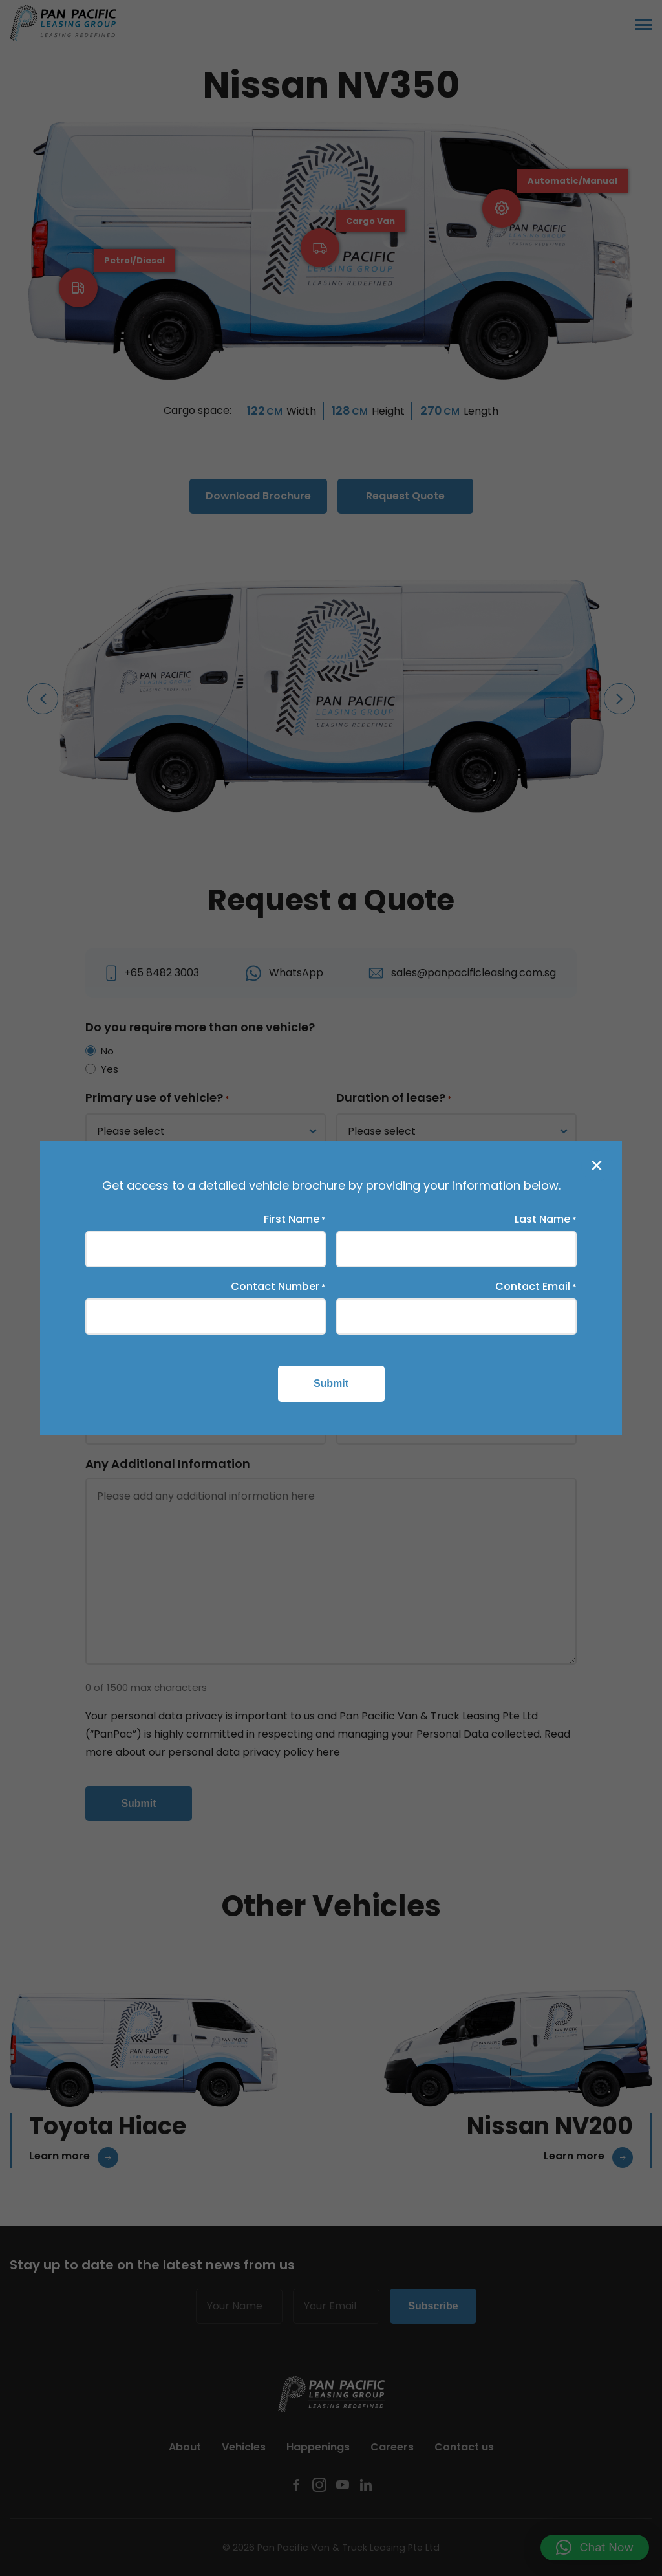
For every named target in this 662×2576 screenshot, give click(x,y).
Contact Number (278, 1286)
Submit (331, 1383)
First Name (295, 1219)
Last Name (546, 1219)
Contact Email (536, 1286)
